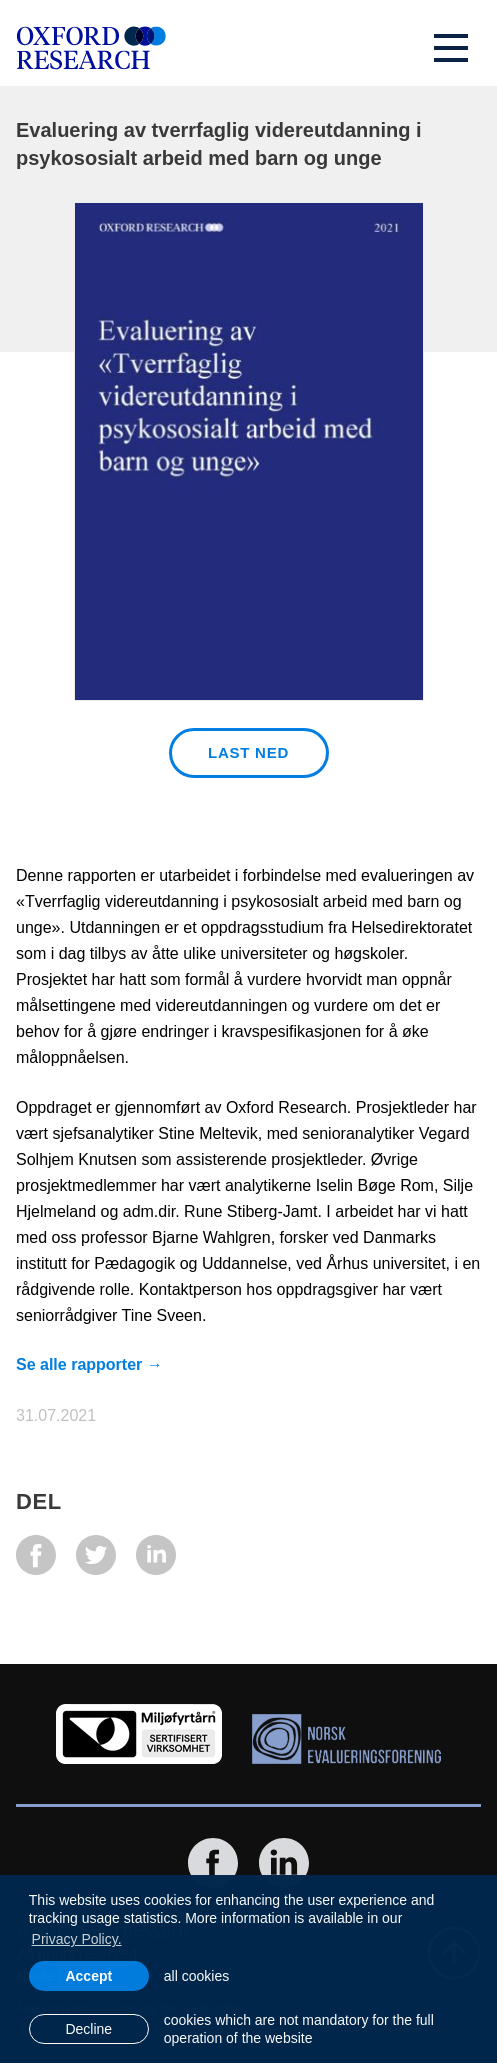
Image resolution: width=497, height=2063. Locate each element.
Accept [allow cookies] (88, 1976)
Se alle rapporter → (89, 1364)
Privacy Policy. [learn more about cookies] (77, 1939)
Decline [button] (88, 2029)
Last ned (248, 752)
